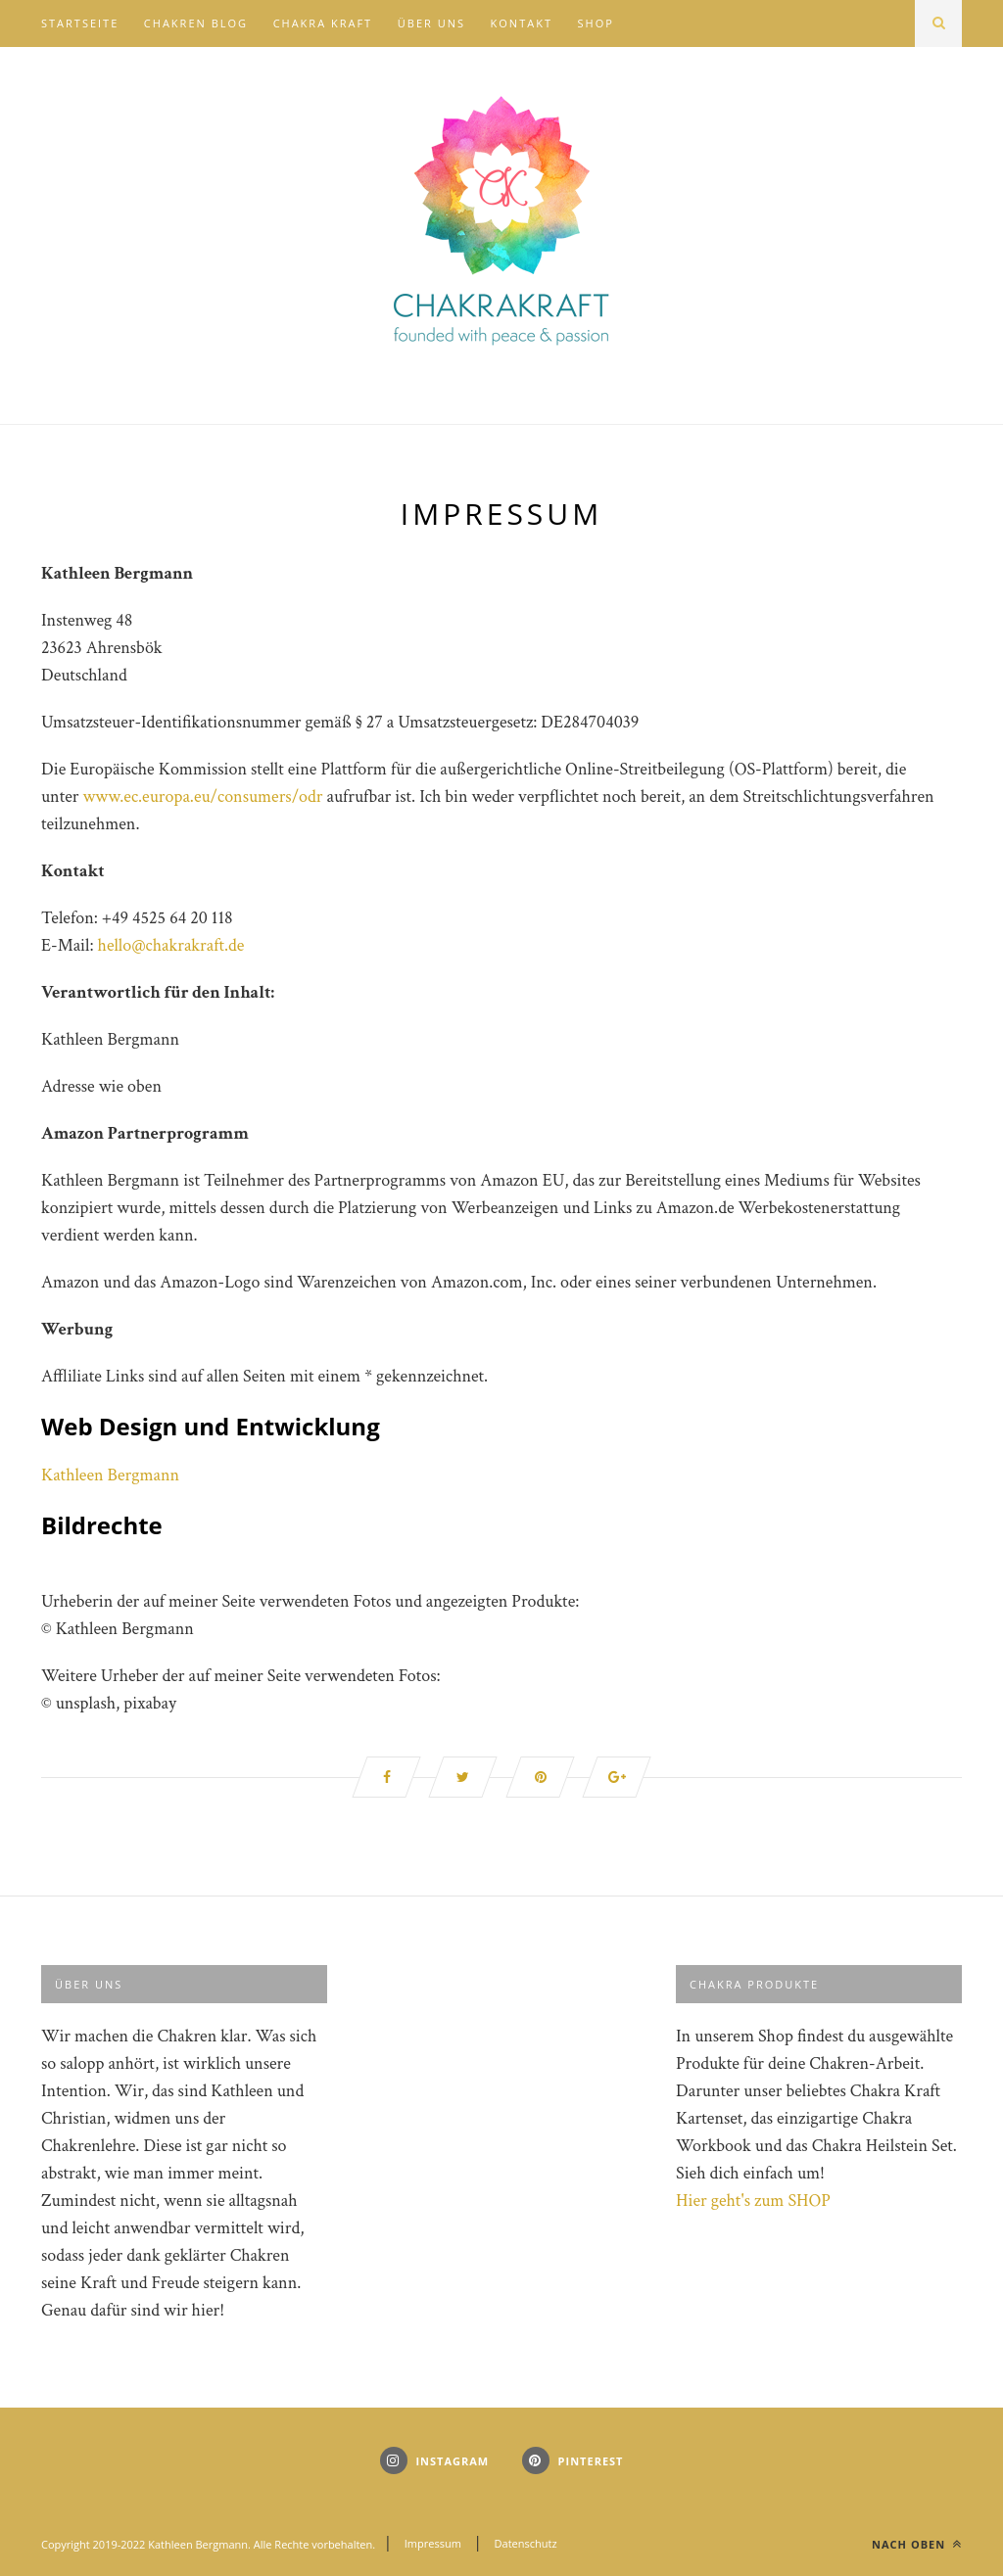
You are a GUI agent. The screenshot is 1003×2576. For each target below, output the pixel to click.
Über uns (431, 23)
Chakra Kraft (323, 23)
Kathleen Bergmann (110, 1475)
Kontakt (521, 23)
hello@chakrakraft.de (171, 945)
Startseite (80, 23)
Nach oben (917, 2544)
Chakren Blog (196, 23)
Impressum (433, 2543)
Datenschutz (526, 2543)
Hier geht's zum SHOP (753, 2200)
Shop (596, 23)
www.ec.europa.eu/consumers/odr (202, 796)
